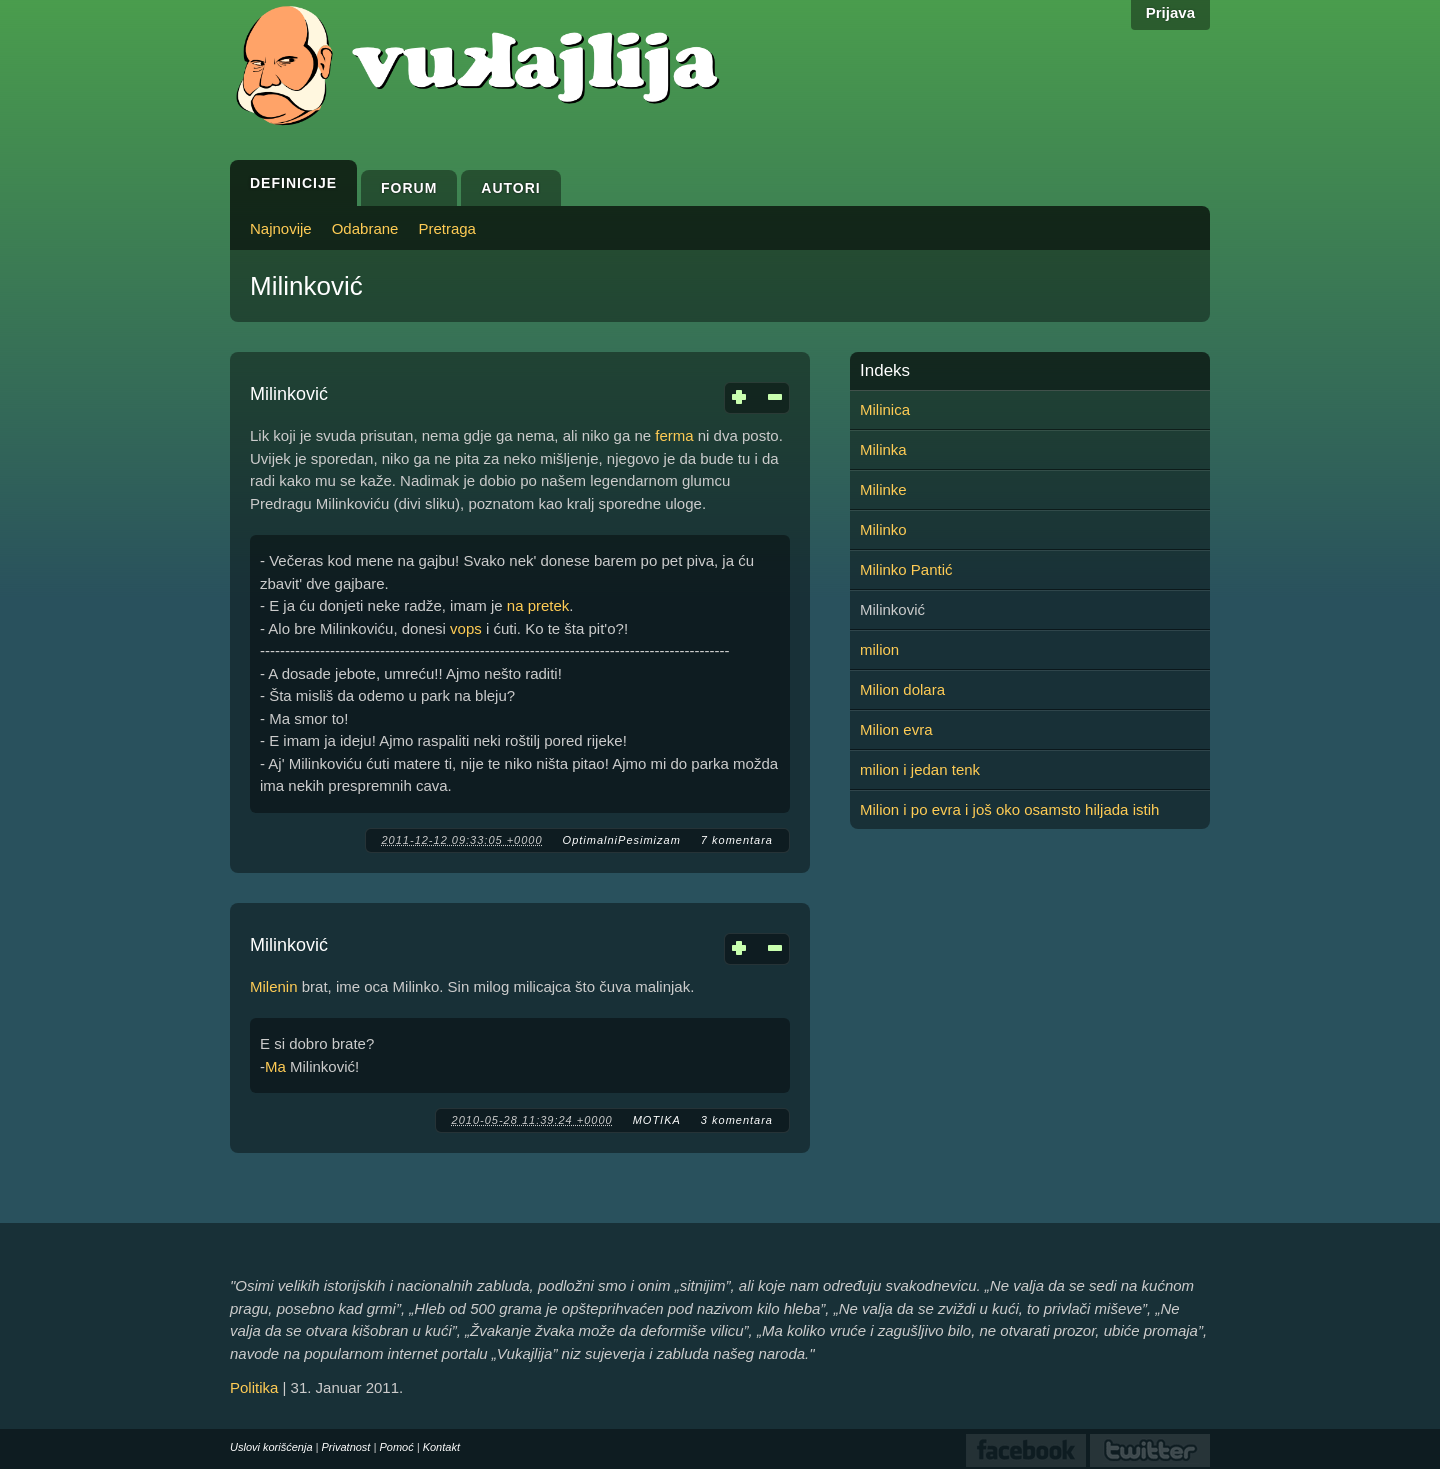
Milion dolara (902, 689)
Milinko (883, 529)
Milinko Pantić (906, 569)
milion (879, 649)
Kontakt (441, 1447)
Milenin (274, 986)
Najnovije (281, 228)
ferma (674, 435)
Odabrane (365, 228)
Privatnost (346, 1447)
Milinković (289, 394)
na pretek (538, 605)
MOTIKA (657, 1120)
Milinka (883, 449)
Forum (409, 188)
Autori (510, 188)
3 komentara (737, 1120)
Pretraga (447, 228)
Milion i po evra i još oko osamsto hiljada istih (1009, 809)
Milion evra (896, 729)
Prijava (1170, 12)
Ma (275, 1066)
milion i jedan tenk (920, 769)
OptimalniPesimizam (622, 840)
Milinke (883, 489)
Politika (254, 1387)
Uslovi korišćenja (271, 1447)
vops (466, 628)
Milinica (885, 409)
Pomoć (396, 1447)
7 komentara (737, 840)
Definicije (293, 183)
